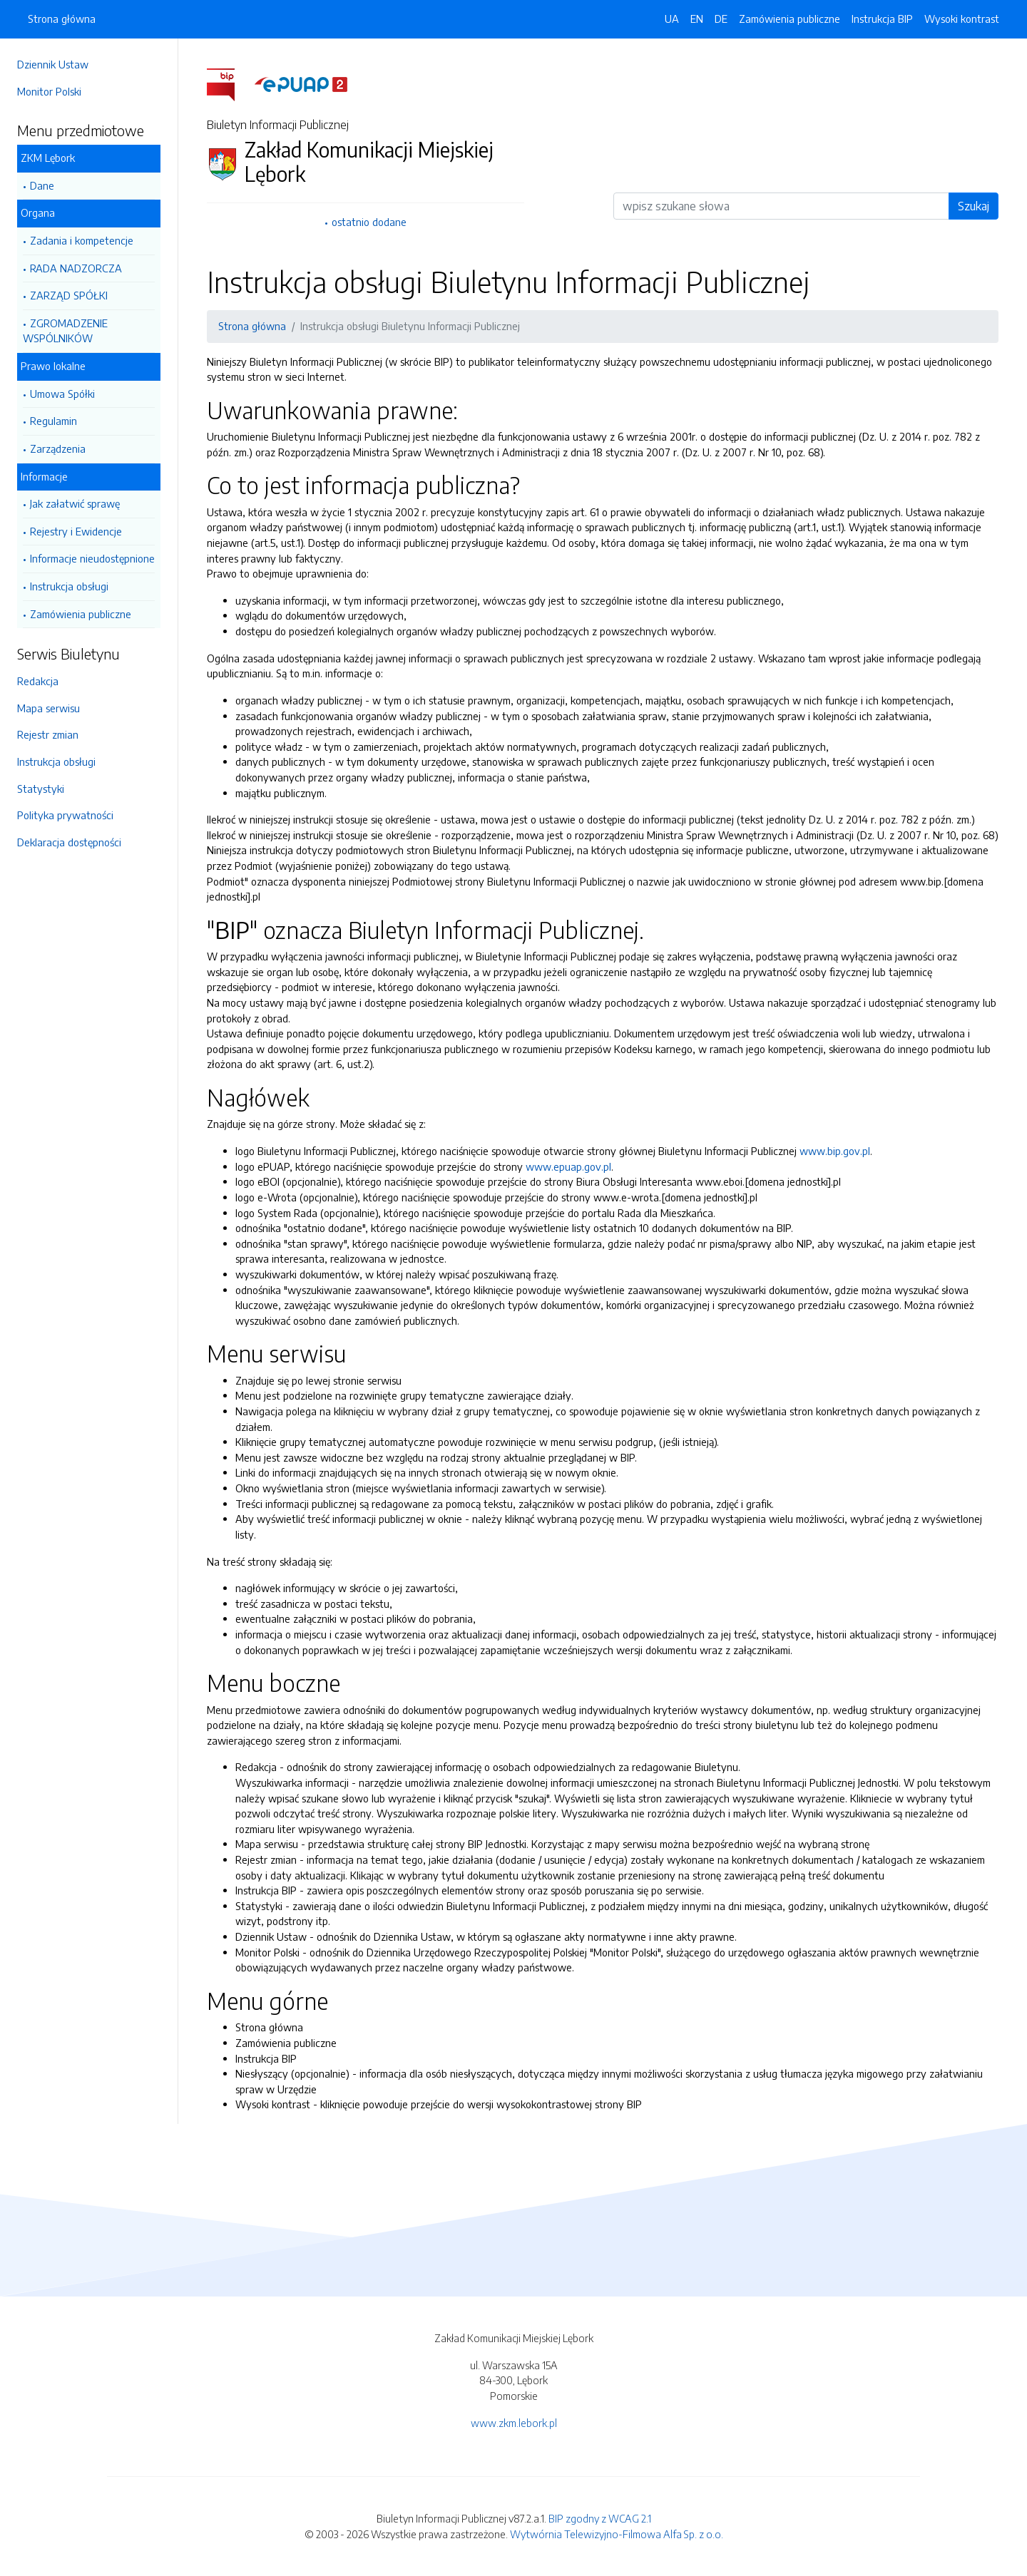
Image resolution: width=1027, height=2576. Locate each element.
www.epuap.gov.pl (568, 1166)
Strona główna (62, 18)
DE (721, 18)
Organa (38, 212)
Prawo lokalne (53, 365)
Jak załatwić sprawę (75, 503)
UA (672, 18)
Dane (42, 185)
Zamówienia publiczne (80, 613)
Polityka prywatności (65, 815)
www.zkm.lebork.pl (514, 2422)
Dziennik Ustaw (52, 64)
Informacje (44, 476)
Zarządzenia (58, 448)
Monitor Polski (49, 91)
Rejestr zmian (47, 734)
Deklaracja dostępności (69, 842)
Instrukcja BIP (882, 18)
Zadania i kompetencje (81, 240)
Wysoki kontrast (961, 18)
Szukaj (973, 206)
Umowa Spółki (62, 393)
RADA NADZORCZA (76, 268)
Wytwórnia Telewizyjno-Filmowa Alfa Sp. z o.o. (616, 2534)
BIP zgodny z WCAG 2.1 (599, 2518)
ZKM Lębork (48, 157)
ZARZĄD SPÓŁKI (69, 295)
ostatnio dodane (369, 221)
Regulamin (53, 420)
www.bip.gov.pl (834, 1150)
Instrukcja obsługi (69, 586)
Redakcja (37, 680)
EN (696, 18)
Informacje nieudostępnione (92, 558)
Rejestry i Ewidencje (76, 531)
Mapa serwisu (48, 708)
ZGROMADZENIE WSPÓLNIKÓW (65, 331)
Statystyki (40, 788)
